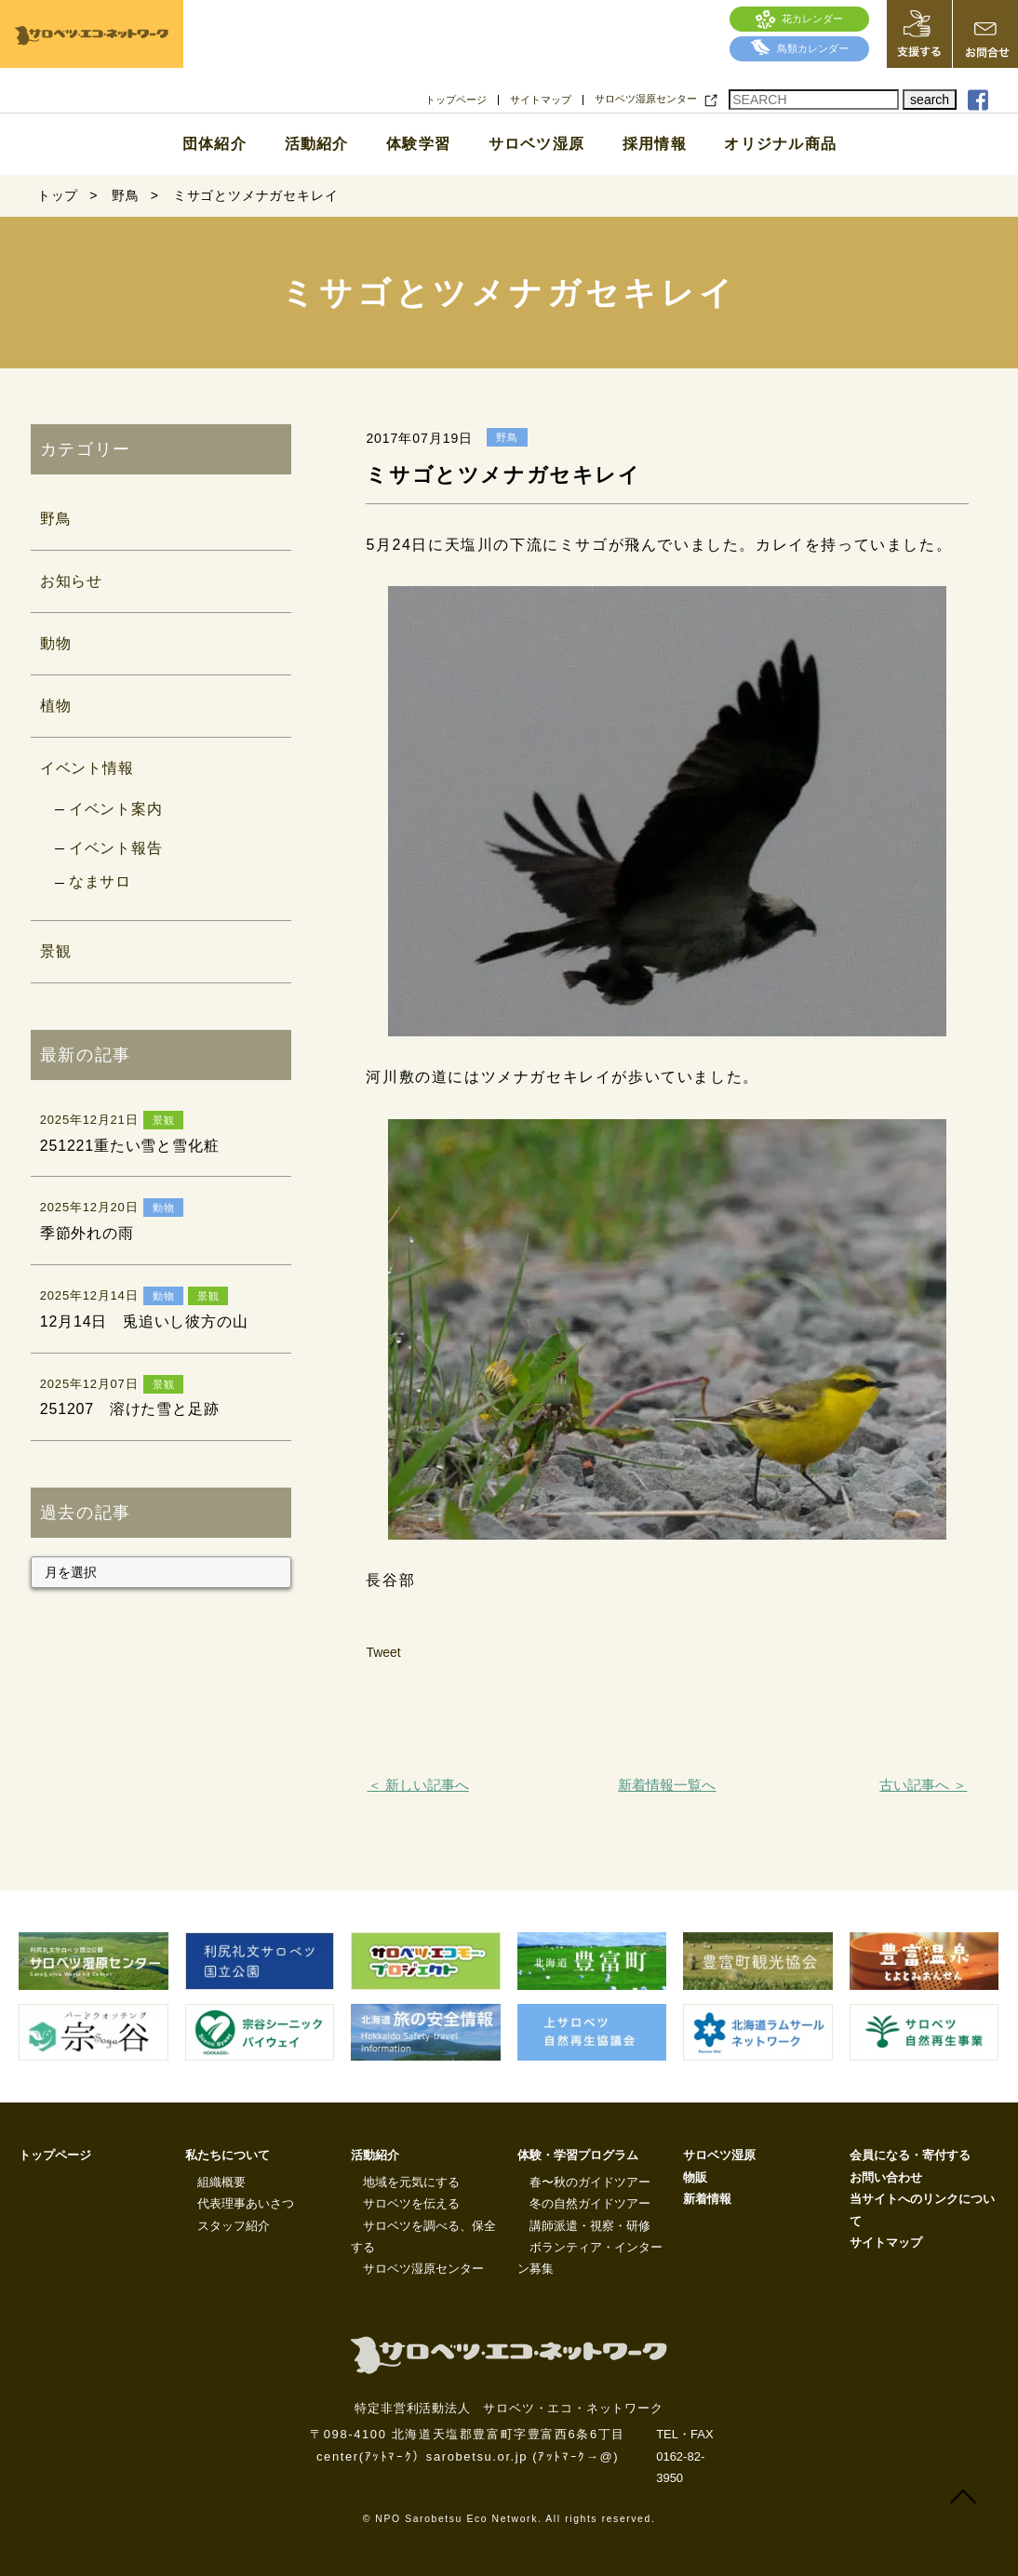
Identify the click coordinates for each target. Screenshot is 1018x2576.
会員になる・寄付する (910, 2155)
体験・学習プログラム (577, 2155)
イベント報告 (116, 848)
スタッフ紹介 (233, 2226)
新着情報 (707, 2199)
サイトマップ (540, 100)
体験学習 (418, 144)
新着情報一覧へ (667, 1785)
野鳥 (56, 519)
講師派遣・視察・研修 (589, 2226)
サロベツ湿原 (537, 144)
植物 (56, 706)
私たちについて (227, 2155)
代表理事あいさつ (245, 2203)
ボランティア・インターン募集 (590, 2258)
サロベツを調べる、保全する (423, 2236)
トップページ (456, 100)
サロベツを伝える (411, 2203)
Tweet (383, 1652)
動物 (56, 643)
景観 (56, 951)
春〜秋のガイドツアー (589, 2182)
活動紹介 (317, 144)
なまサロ (100, 881)
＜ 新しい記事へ (418, 1785)
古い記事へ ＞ (923, 1785)
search (929, 99)
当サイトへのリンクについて (922, 2209)
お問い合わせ (886, 2177)
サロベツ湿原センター (646, 99)
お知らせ (71, 581)
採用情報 (655, 144)
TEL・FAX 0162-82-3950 (684, 2456)
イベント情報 (87, 768)
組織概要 (221, 2182)
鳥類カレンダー (799, 48)
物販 (695, 2177)
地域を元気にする (411, 2182)
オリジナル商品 (780, 144)
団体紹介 (214, 144)
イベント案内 (116, 809)
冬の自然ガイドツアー (589, 2203)
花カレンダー (800, 18)
